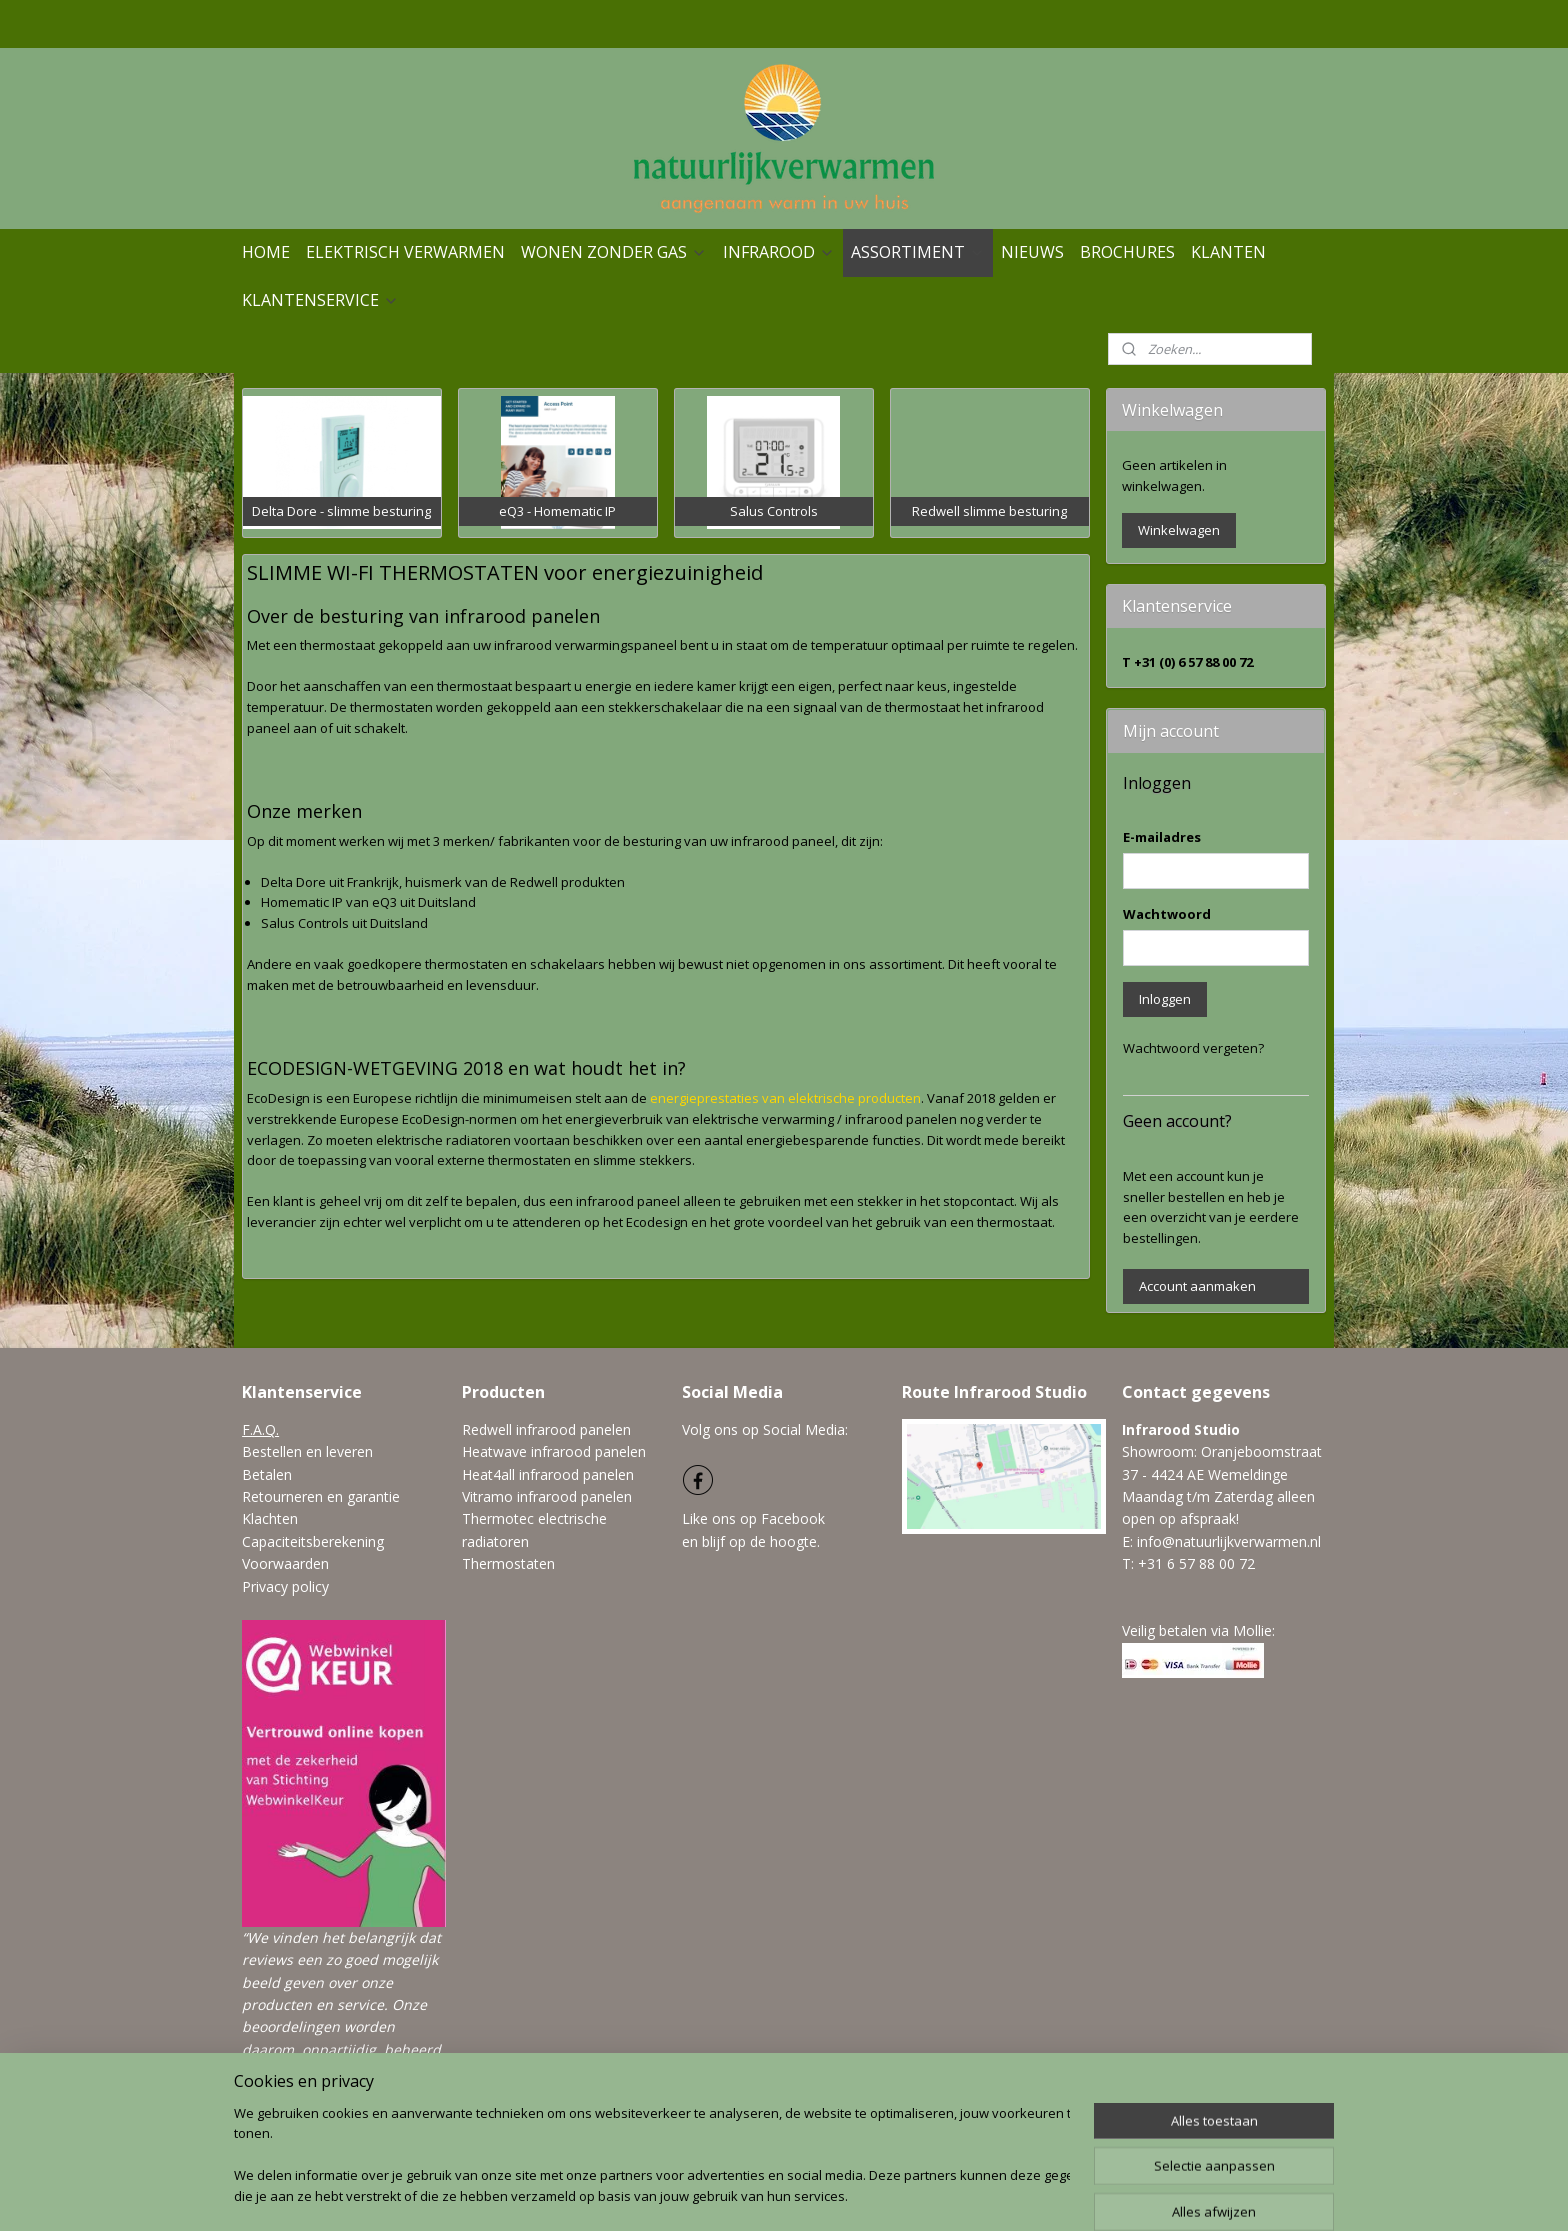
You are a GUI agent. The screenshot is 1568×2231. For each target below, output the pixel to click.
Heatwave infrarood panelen (554, 1451)
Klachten (270, 1518)
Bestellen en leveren (307, 1451)
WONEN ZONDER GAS (614, 252)
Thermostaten (508, 1563)
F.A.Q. (260, 1429)
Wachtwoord (1167, 914)
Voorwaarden (285, 1563)
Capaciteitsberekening (313, 1541)
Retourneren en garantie (321, 1496)
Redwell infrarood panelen (546, 1429)
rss (770, 2194)
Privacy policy (285, 1586)
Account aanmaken (1197, 1286)
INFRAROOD (779, 252)
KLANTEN (1228, 252)
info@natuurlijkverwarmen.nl (1229, 1541)
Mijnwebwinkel (1021, 2194)
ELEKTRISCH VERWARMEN (405, 252)
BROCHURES (1127, 252)
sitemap (728, 2194)
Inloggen (1165, 999)
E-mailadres (1162, 837)
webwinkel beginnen (847, 2194)
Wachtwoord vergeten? (1193, 1048)
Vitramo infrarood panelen (547, 1496)
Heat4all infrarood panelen (548, 1474)
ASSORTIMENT (918, 252)
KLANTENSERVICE (320, 300)
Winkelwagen (1179, 530)
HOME (266, 252)
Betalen (267, 1474)
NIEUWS (1032, 252)
